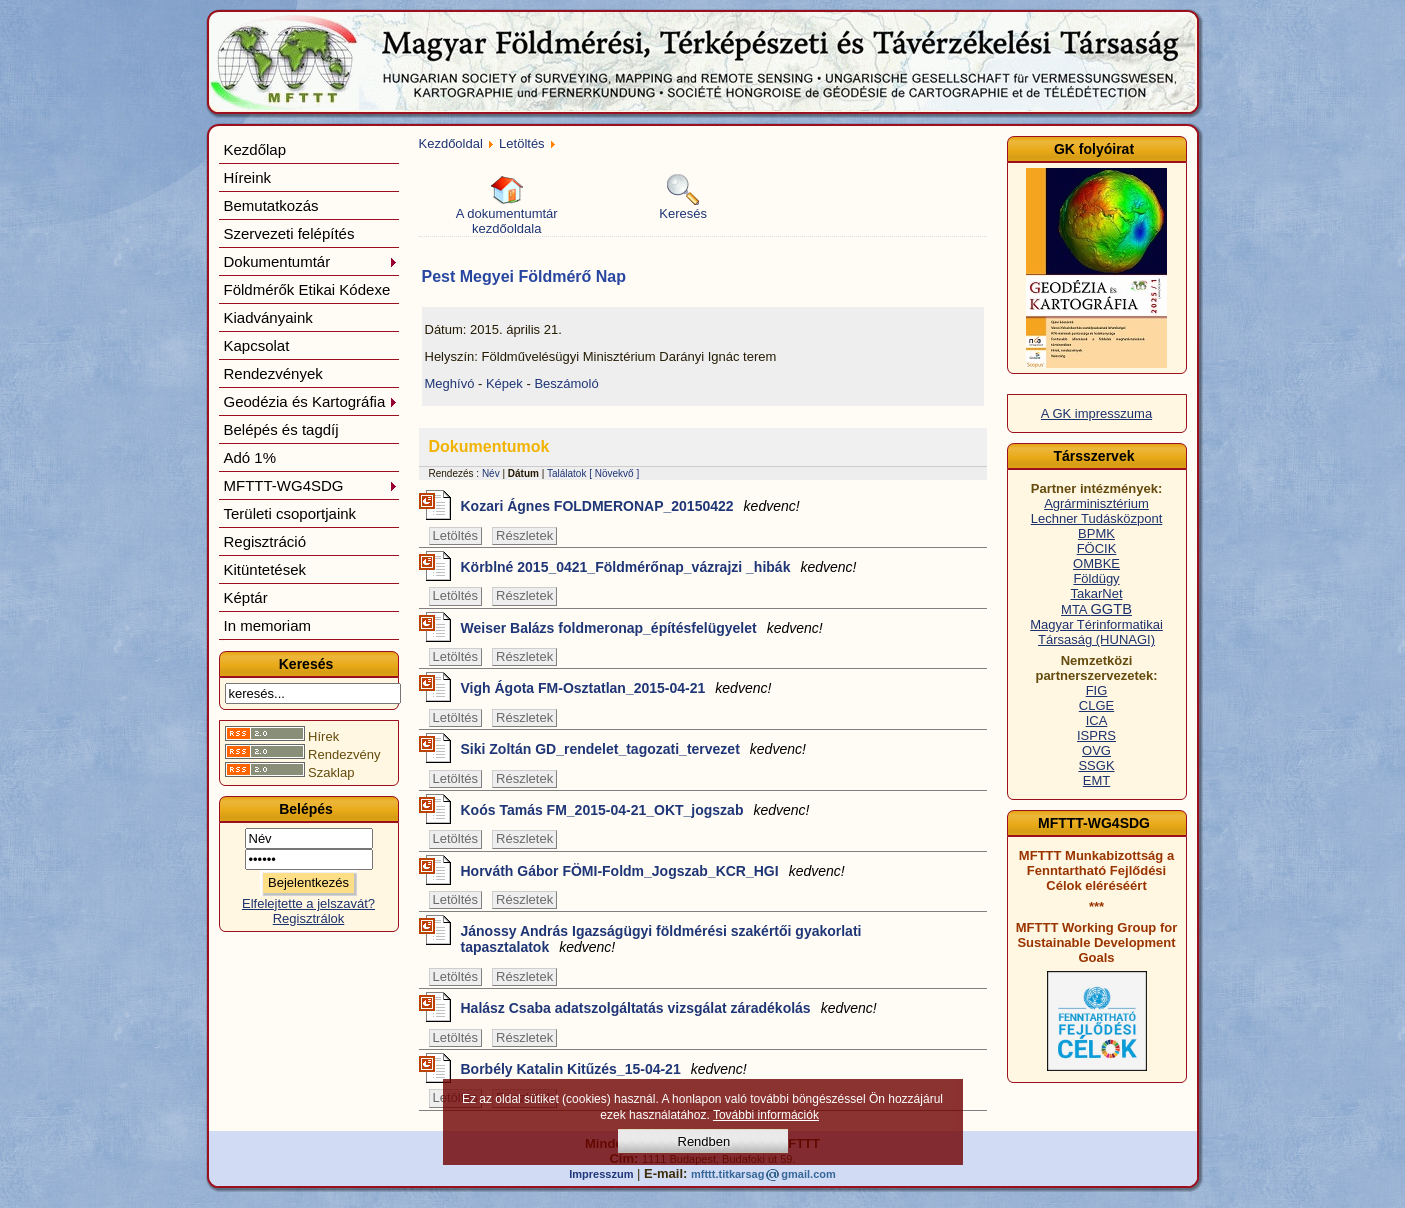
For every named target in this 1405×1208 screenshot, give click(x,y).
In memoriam (268, 625)
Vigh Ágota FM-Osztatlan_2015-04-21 (616, 688)
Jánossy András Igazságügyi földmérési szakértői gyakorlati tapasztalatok (661, 939)
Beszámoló (566, 383)
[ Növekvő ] (614, 473)
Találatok (566, 473)
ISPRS (1096, 735)
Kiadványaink (268, 317)
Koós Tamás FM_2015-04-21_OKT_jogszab (635, 810)
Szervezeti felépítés (289, 233)
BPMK (1096, 533)
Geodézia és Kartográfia (311, 401)
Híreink (248, 177)
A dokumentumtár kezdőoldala (507, 205)
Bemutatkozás (271, 205)
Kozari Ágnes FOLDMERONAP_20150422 (630, 506)
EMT (1096, 780)
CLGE (1096, 705)
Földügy (1096, 578)
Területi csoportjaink (290, 513)
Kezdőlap (255, 149)
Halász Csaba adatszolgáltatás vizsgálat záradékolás (669, 1008)
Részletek (524, 535)
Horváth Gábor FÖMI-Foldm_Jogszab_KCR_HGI (653, 871)
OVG (1096, 750)
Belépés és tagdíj (281, 429)
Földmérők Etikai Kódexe (307, 289)
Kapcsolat (257, 345)
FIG (1097, 690)
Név (491, 473)
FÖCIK (1097, 548)
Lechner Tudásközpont (1097, 518)
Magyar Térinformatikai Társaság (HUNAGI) (1096, 632)
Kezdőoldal (451, 143)
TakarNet (1096, 593)
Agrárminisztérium (1096, 503)
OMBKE (1096, 563)
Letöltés (522, 143)
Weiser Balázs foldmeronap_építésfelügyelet (642, 628)
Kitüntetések (265, 569)
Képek (504, 383)
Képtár (246, 597)
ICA (1097, 720)
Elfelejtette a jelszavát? (308, 903)
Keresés (683, 197)
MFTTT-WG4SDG (311, 485)
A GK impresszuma (1096, 413)
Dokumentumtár (311, 261)
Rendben (704, 1141)
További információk (766, 1115)
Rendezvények (273, 373)
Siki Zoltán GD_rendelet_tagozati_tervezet (633, 749)
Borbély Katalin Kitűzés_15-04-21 (604, 1069)
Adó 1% (250, 457)
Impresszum (601, 1174)
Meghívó (450, 383)
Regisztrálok (309, 918)
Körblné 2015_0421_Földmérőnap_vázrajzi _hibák (659, 567)
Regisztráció (265, 541)
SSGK (1096, 765)
